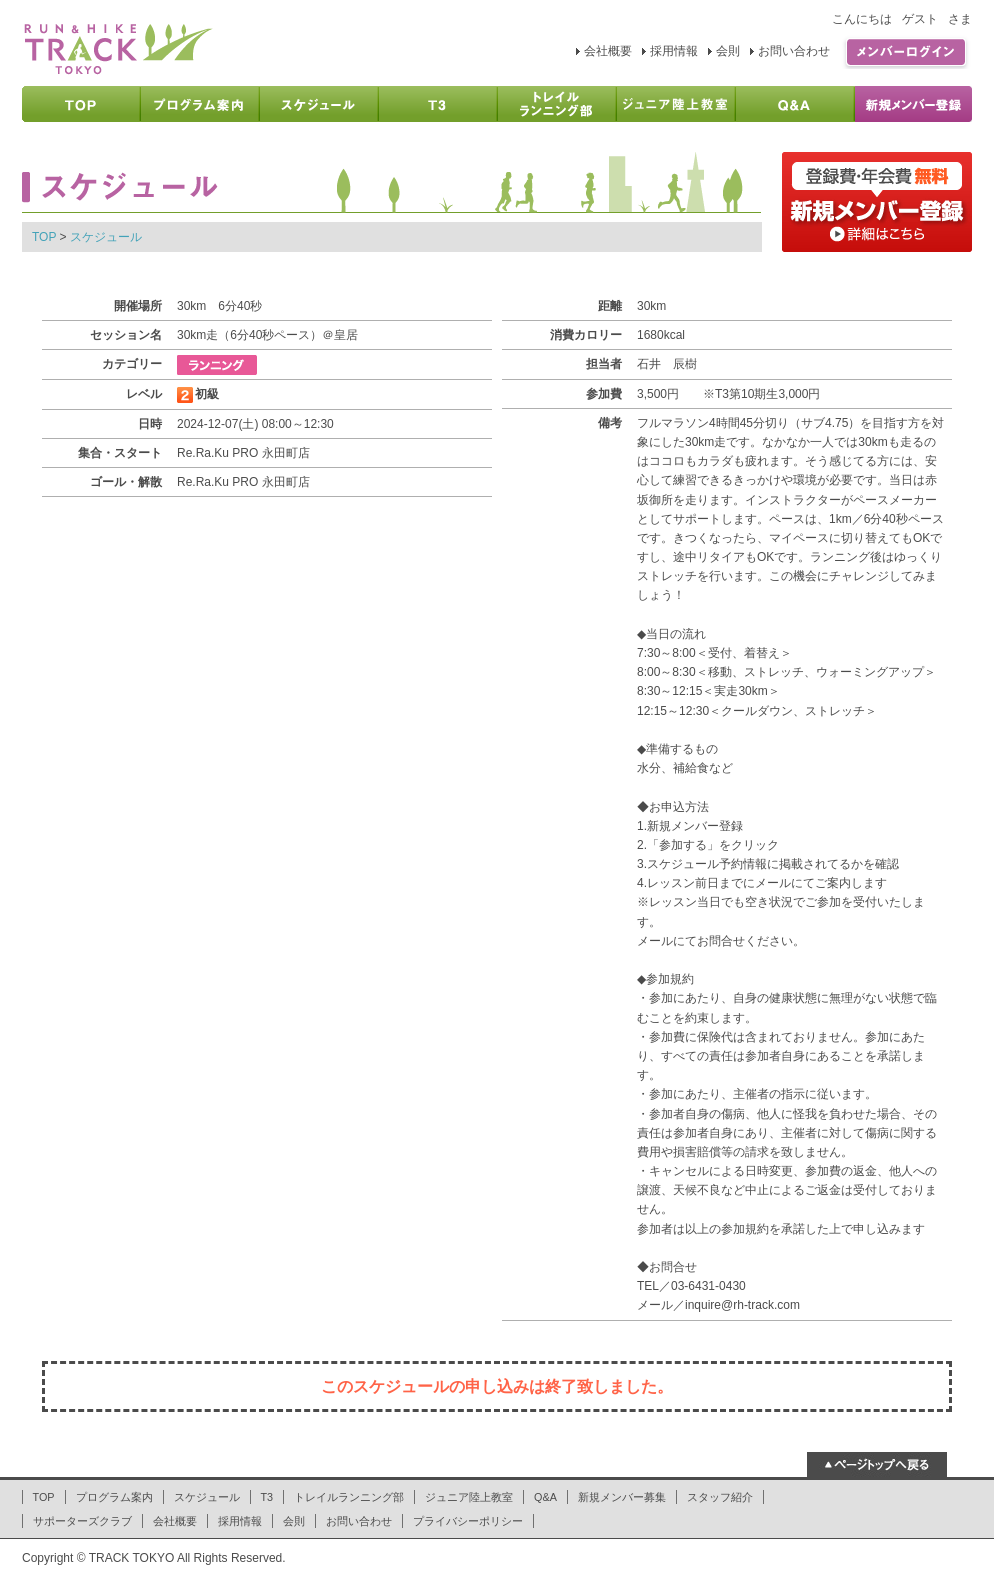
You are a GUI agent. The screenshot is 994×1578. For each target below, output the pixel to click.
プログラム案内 (114, 1497)
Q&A (545, 1497)
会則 (728, 51)
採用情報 (674, 51)
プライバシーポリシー (468, 1521)
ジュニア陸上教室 (469, 1497)
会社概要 (608, 51)
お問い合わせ (794, 51)
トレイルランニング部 (349, 1497)
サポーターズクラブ (82, 1521)
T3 (267, 1497)
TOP (44, 237)
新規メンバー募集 (622, 1497)
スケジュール (106, 237)
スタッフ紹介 (720, 1497)
